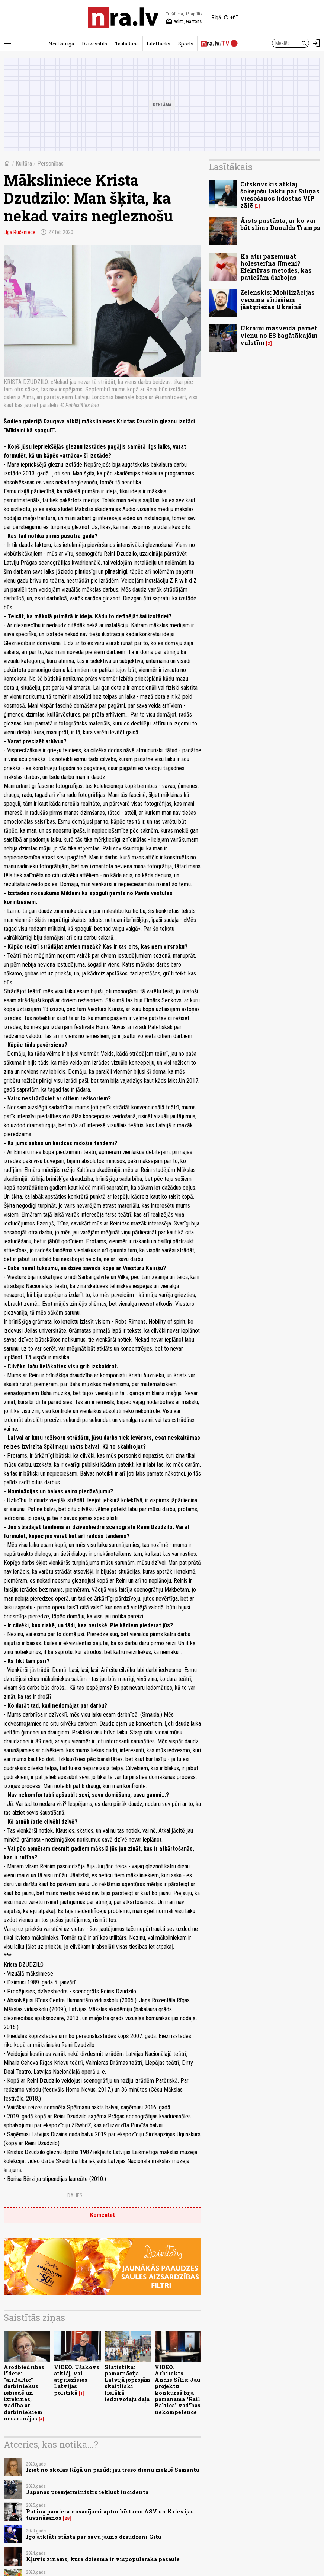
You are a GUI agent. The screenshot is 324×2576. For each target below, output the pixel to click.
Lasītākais (231, 167)
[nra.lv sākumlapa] (123, 17)
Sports (185, 44)
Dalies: (75, 2195)
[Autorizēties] (316, 43)
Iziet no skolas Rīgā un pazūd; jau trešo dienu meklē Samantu (112, 2469)
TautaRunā (127, 44)
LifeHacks (158, 44)
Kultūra (24, 163)
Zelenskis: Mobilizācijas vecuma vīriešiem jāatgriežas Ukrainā (277, 299)
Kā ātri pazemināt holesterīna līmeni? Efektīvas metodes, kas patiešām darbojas (276, 267)
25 (67, 2518)
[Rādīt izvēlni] (7, 43)
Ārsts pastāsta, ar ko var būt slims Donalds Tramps (280, 224)
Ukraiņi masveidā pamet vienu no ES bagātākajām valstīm (279, 335)
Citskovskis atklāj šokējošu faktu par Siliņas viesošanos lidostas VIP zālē (280, 194)
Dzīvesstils (94, 44)
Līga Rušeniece (19, 232)
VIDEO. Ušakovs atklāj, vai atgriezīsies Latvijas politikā (76, 2380)
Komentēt (102, 2214)
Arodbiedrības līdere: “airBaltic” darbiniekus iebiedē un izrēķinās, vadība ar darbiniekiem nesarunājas (24, 2393)
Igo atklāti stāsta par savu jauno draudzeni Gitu (93, 2536)
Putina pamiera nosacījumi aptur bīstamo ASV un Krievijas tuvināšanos (110, 2514)
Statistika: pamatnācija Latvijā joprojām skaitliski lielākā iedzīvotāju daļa (127, 2383)
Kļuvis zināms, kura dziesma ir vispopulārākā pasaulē (103, 2559)
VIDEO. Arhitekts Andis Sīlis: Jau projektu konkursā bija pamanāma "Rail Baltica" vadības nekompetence (178, 2390)
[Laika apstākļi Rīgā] (225, 18)
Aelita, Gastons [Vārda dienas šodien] (184, 21)
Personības (50, 163)
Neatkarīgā (61, 44)
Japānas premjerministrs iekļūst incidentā (87, 2492)
